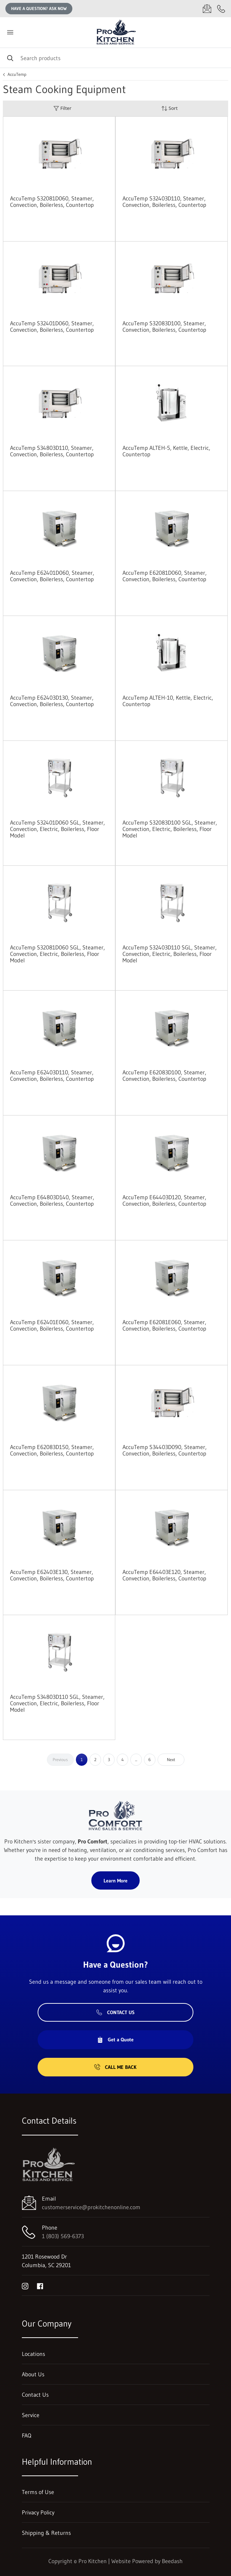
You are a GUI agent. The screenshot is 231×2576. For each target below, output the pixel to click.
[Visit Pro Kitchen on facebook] (40, 2285)
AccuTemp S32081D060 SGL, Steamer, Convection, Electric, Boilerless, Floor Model (57, 953)
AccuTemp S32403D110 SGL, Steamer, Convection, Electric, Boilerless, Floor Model (169, 953)
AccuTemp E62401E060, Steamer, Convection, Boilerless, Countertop (52, 1325)
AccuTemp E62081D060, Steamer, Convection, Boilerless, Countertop (164, 575)
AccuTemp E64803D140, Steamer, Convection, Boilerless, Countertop (52, 1200)
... (136, 1759)
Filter (62, 108)
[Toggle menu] (10, 32)
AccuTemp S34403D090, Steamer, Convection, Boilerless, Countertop (164, 1450)
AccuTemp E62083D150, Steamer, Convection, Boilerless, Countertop (52, 1450)
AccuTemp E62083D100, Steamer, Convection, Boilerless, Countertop (164, 1075)
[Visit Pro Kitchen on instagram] (25, 2285)
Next (171, 1759)
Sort (169, 108)
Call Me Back (115, 2067)
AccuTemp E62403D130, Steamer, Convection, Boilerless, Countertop (52, 700)
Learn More (115, 1880)
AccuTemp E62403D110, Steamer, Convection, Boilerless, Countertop (52, 1075)
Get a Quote (115, 2039)
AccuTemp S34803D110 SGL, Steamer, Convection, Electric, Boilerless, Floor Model (57, 1703)
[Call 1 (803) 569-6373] (221, 8)
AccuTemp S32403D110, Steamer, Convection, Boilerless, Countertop (164, 201)
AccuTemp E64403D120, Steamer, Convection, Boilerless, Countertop (164, 1200)
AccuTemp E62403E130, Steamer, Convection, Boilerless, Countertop (52, 1575)
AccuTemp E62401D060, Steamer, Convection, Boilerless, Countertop (52, 575)
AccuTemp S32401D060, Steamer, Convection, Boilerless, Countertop (52, 326)
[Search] (115, 58)
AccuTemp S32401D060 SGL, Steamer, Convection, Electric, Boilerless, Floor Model (57, 829)
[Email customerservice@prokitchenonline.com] (207, 8)
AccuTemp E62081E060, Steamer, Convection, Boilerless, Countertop (164, 1325)
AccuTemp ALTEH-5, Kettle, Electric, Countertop (166, 450)
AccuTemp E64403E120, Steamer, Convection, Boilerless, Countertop (164, 1575)
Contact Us (115, 2012)
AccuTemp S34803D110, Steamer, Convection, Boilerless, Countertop (52, 450)
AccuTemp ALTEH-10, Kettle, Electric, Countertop (167, 700)
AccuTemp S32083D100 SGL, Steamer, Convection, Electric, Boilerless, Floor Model (169, 829)
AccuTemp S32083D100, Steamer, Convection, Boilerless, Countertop (164, 326)
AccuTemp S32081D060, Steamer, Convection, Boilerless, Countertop (52, 201)
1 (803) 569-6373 (63, 2236)
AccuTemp (17, 74)
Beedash (172, 2561)
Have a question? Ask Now (39, 8)
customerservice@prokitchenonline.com (91, 2207)
